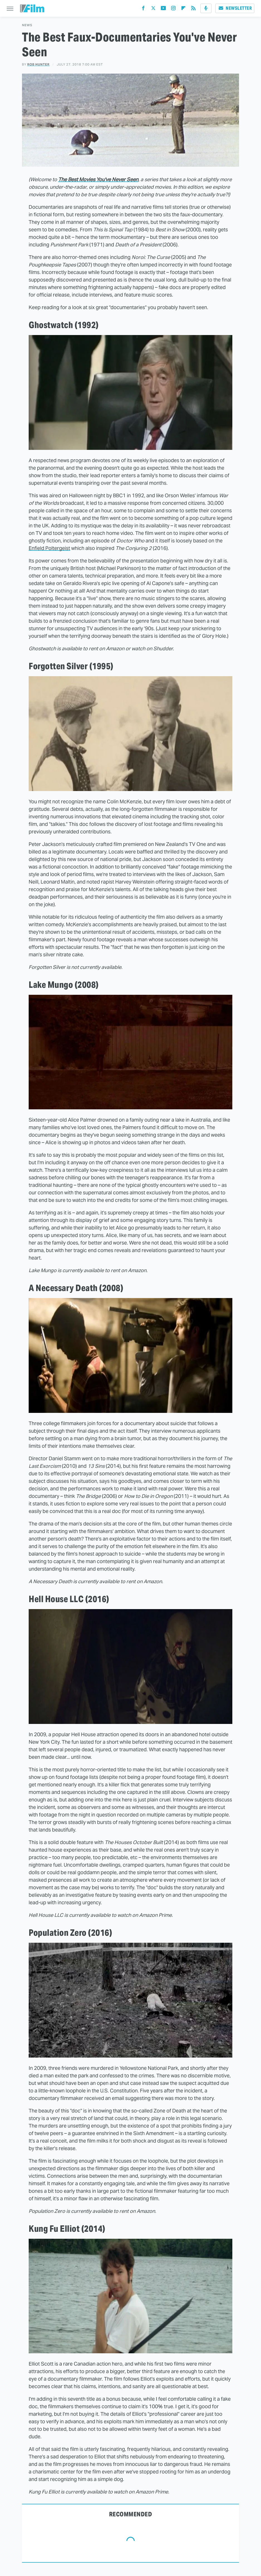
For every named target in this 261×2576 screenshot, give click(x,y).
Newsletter (235, 8)
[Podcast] (205, 8)
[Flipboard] (183, 9)
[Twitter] (153, 9)
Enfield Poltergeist (49, 548)
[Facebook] (143, 9)
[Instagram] (173, 9)
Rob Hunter (38, 64)
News (27, 25)
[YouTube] (163, 9)
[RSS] (193, 9)
